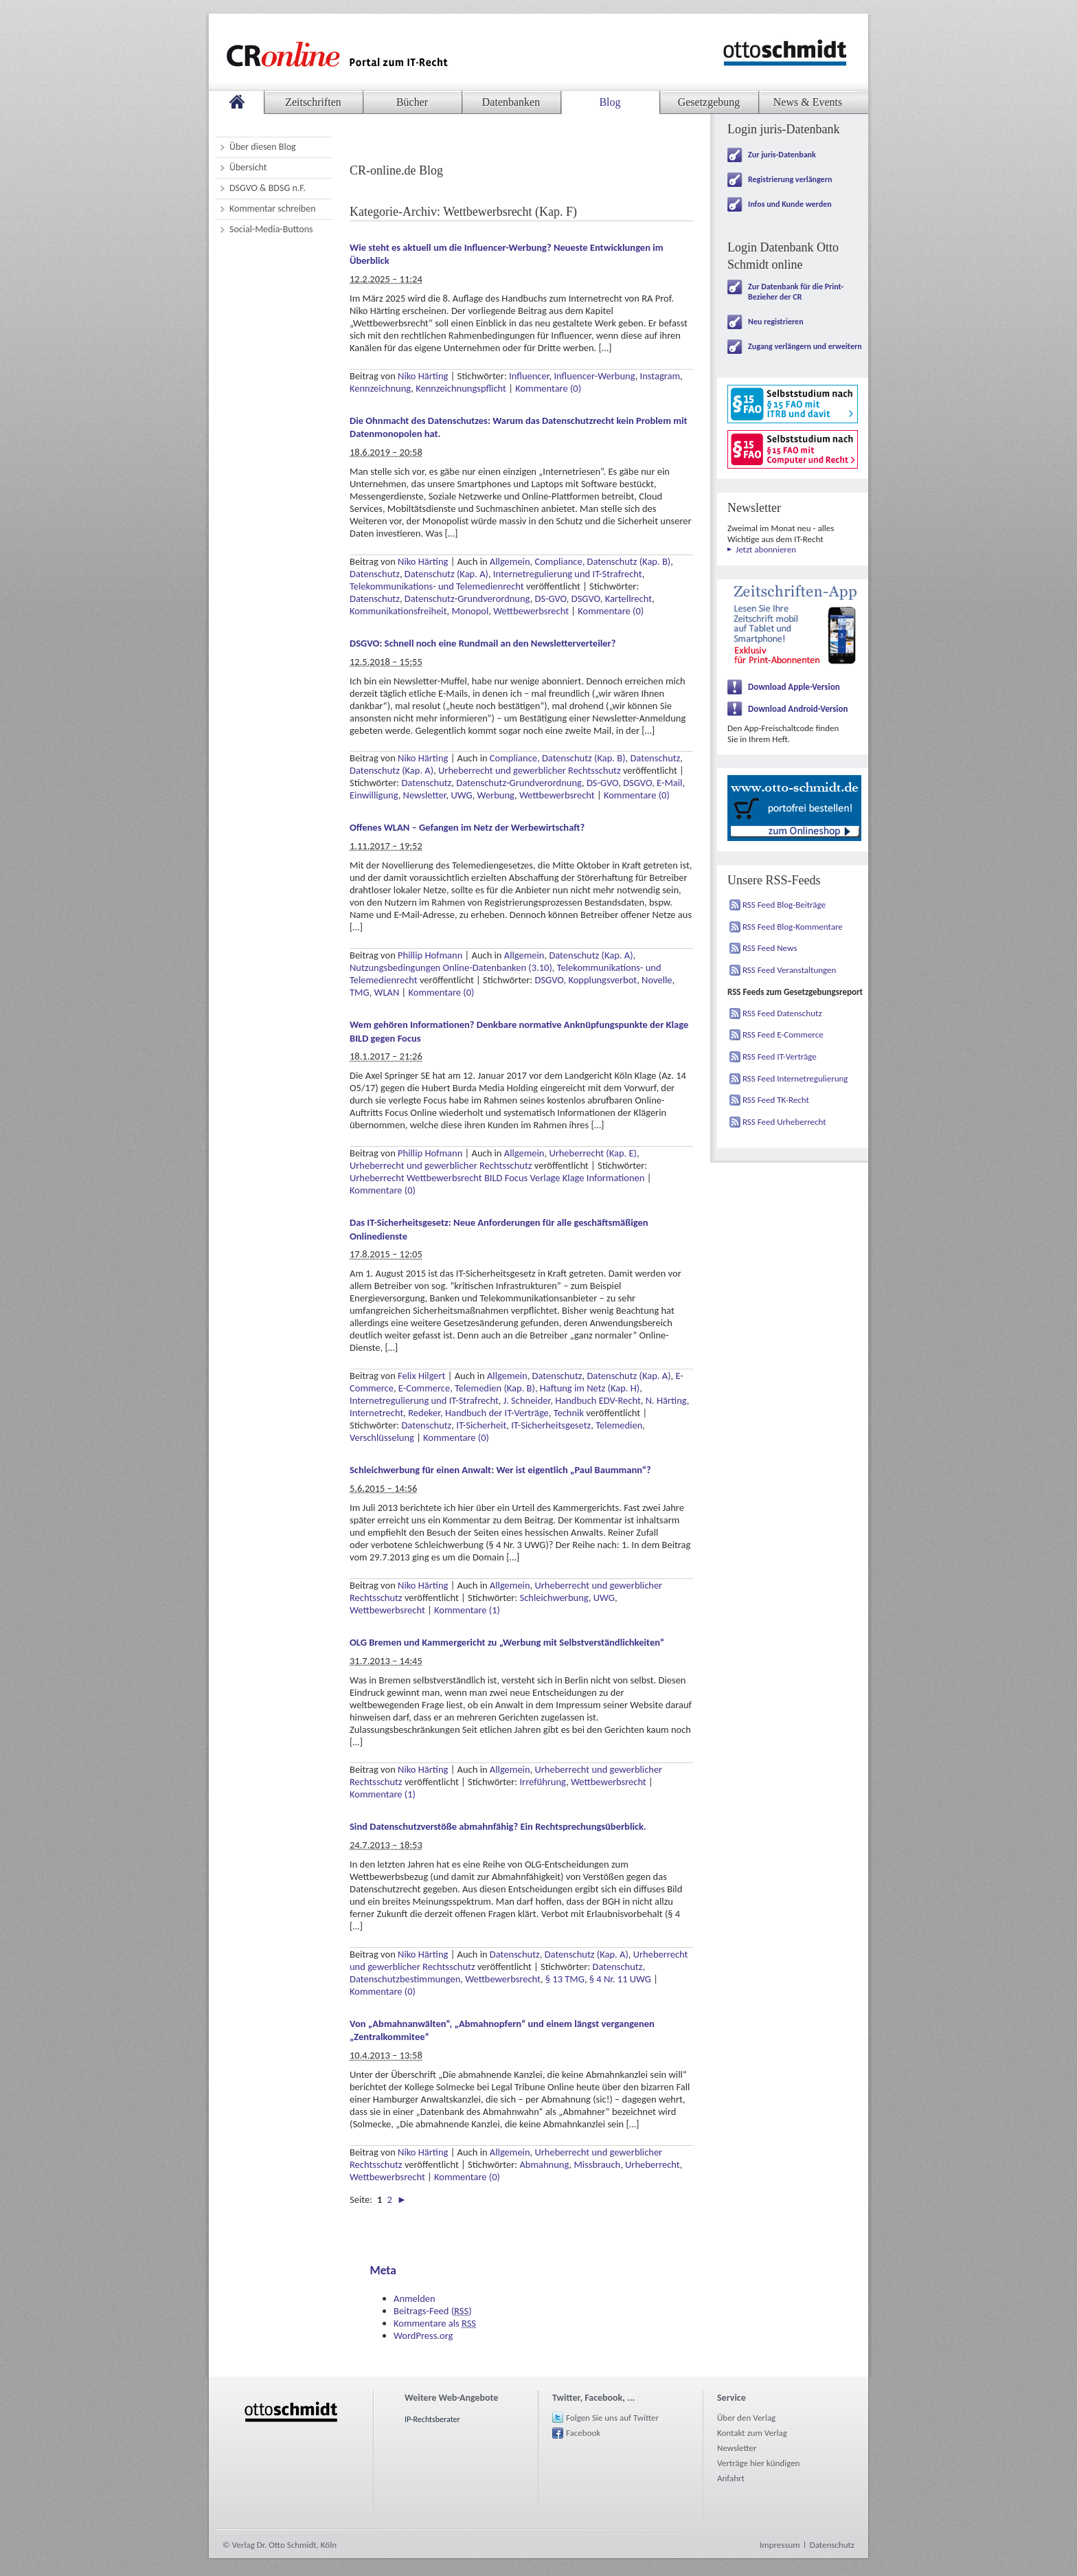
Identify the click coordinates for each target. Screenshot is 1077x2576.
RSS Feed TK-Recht (775, 1100)
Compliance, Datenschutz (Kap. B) (602, 561)
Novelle (657, 980)
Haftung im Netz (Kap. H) (589, 1388)
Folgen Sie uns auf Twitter (612, 2417)
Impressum (780, 2545)
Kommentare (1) (467, 1610)
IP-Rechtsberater (432, 2419)
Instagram (660, 376)
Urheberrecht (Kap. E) (593, 1153)
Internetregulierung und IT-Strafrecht (567, 574)
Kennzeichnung (380, 388)
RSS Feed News (769, 948)
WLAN (387, 992)
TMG (360, 992)
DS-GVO (551, 598)
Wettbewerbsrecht (531, 611)
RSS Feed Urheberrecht (784, 1122)
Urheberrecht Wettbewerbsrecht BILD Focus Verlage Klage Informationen (497, 1178)
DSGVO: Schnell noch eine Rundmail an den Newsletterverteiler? (482, 643)
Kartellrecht (628, 598)
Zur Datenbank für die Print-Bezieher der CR (795, 292)
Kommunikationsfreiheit (398, 611)
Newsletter (424, 795)
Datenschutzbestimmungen (405, 1979)
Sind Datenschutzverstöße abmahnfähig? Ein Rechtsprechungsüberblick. (498, 1826)
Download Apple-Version (794, 687)
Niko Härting (423, 376)
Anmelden (414, 2298)
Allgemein (510, 561)
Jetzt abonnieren (766, 549)
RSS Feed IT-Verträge (779, 1056)
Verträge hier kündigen (758, 2463)
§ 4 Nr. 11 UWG (620, 1979)
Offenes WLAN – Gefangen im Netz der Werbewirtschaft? (467, 827)
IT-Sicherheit (481, 1425)
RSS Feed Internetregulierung (795, 1078)
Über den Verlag (746, 2417)
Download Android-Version (798, 709)
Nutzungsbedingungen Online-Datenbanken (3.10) (451, 967)
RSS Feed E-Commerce (783, 1034)
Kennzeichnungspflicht (461, 388)
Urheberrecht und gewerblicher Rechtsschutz (529, 770)
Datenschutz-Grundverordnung (467, 598)
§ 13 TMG (565, 1979)
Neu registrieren (776, 321)
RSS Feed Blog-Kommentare (792, 926)
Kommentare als (435, 2323)
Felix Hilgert (421, 1375)
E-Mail (669, 782)
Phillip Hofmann (430, 955)
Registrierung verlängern (790, 179)
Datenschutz (375, 574)
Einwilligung (374, 795)
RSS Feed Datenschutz (782, 1013)
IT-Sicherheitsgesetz (551, 1425)
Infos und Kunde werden (790, 204)
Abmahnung (544, 2164)
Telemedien (619, 1425)
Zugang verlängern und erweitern (805, 346)
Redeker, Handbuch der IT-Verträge (478, 1413)
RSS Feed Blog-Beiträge (784, 904)
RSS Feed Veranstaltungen (789, 970)
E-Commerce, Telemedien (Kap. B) (466, 1388)
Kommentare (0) (548, 388)
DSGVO (585, 598)
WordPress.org (423, 2335)
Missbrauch (597, 2164)
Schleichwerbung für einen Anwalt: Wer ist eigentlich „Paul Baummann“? (500, 1470)
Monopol (469, 611)
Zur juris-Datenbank (782, 154)
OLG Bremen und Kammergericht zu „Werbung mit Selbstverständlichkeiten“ (507, 1642)
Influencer (529, 376)
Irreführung (542, 1782)
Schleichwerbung (553, 1597)
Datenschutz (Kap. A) (446, 574)
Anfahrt (731, 2478)
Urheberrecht (652, 2164)
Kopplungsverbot (602, 980)
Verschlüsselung (382, 1437)
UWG (461, 795)
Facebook (583, 2433)
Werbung (495, 795)
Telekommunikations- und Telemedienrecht (437, 586)
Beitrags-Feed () (433, 2311)
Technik (569, 1413)
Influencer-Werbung (594, 376)
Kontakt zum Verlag (752, 2433)
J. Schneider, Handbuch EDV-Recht (572, 1400)
